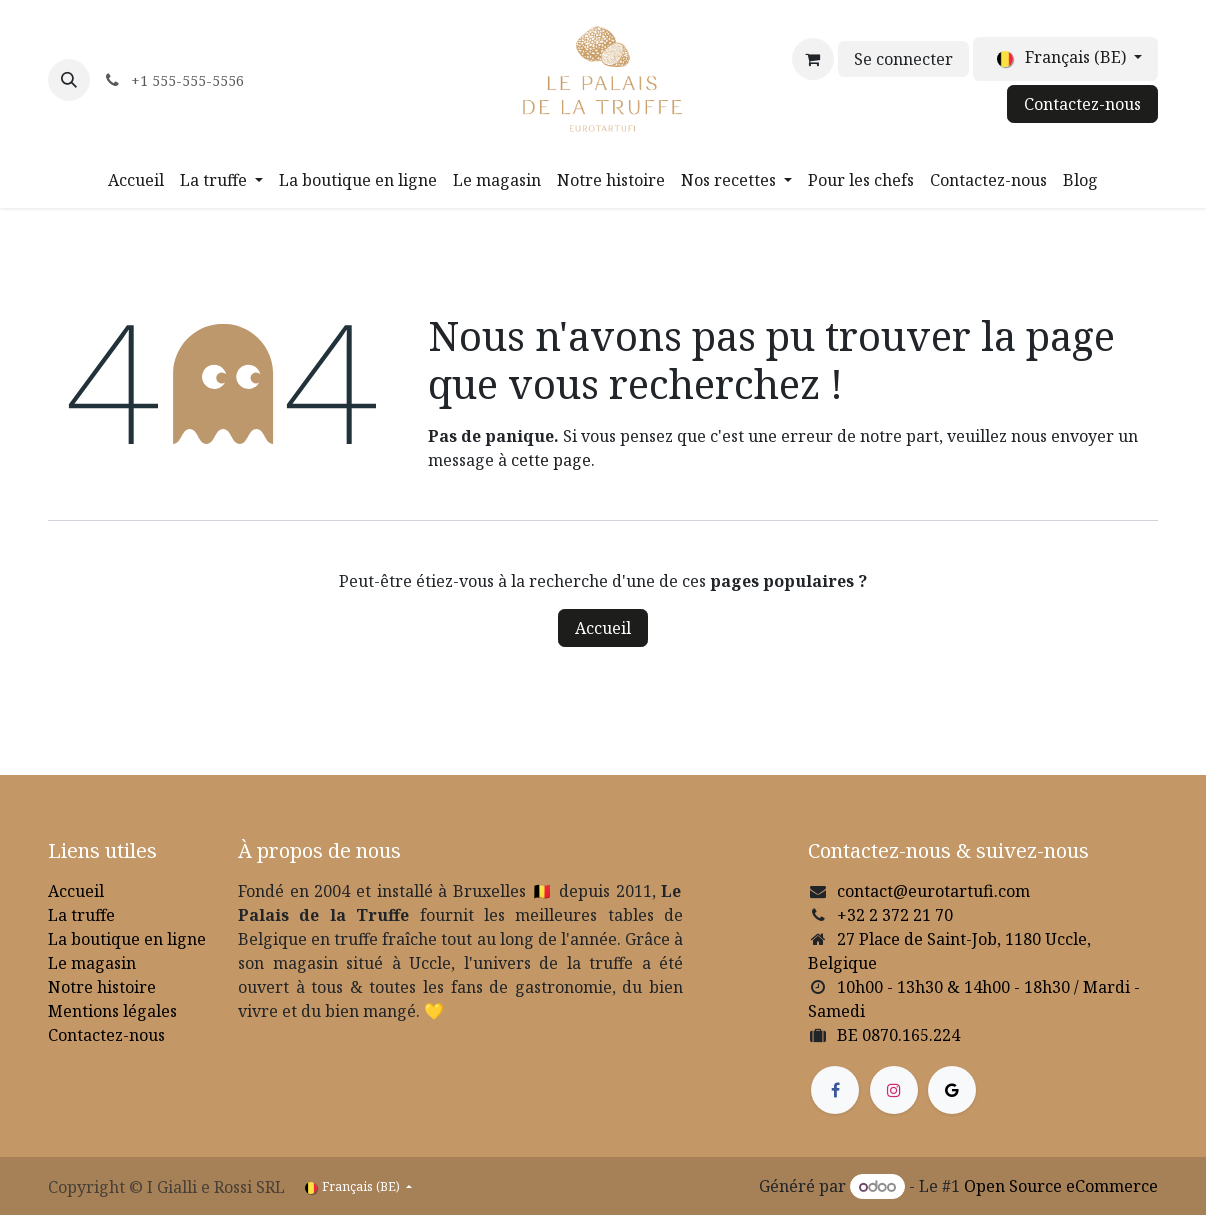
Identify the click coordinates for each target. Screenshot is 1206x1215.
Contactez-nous (1082, 104)
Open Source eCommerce (1061, 1186)
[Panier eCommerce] (813, 59)
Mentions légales (112, 1011)
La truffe (81, 915)
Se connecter (903, 59)
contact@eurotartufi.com (933, 891)
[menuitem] (136, 180)
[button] (69, 80)
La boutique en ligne (127, 939)
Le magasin (92, 963)
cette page (551, 460)
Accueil (603, 628)
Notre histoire (102, 987)
